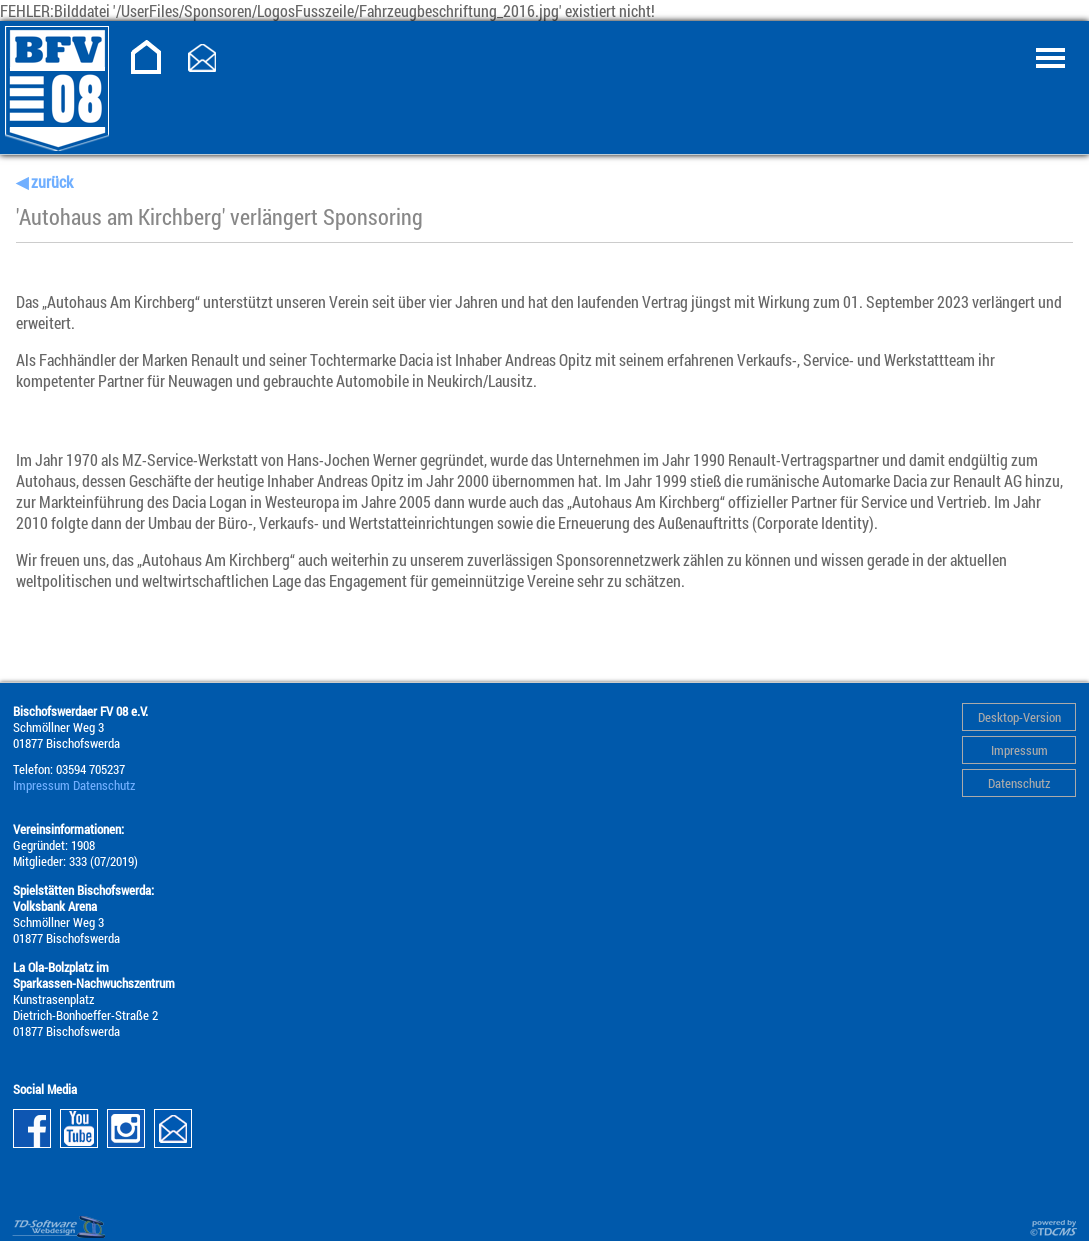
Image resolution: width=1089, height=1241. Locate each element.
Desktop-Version (1019, 717)
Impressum (1019, 750)
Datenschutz (1019, 783)
